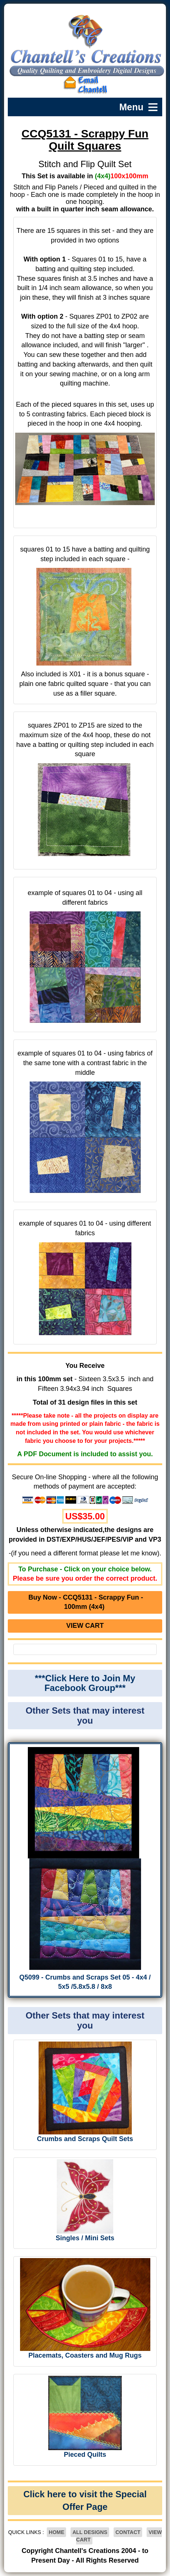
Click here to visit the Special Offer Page (85, 2500)
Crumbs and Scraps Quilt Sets (85, 2139)
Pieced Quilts (85, 2454)
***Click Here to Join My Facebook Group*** (85, 1683)
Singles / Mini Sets (85, 2238)
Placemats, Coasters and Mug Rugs (84, 2355)
